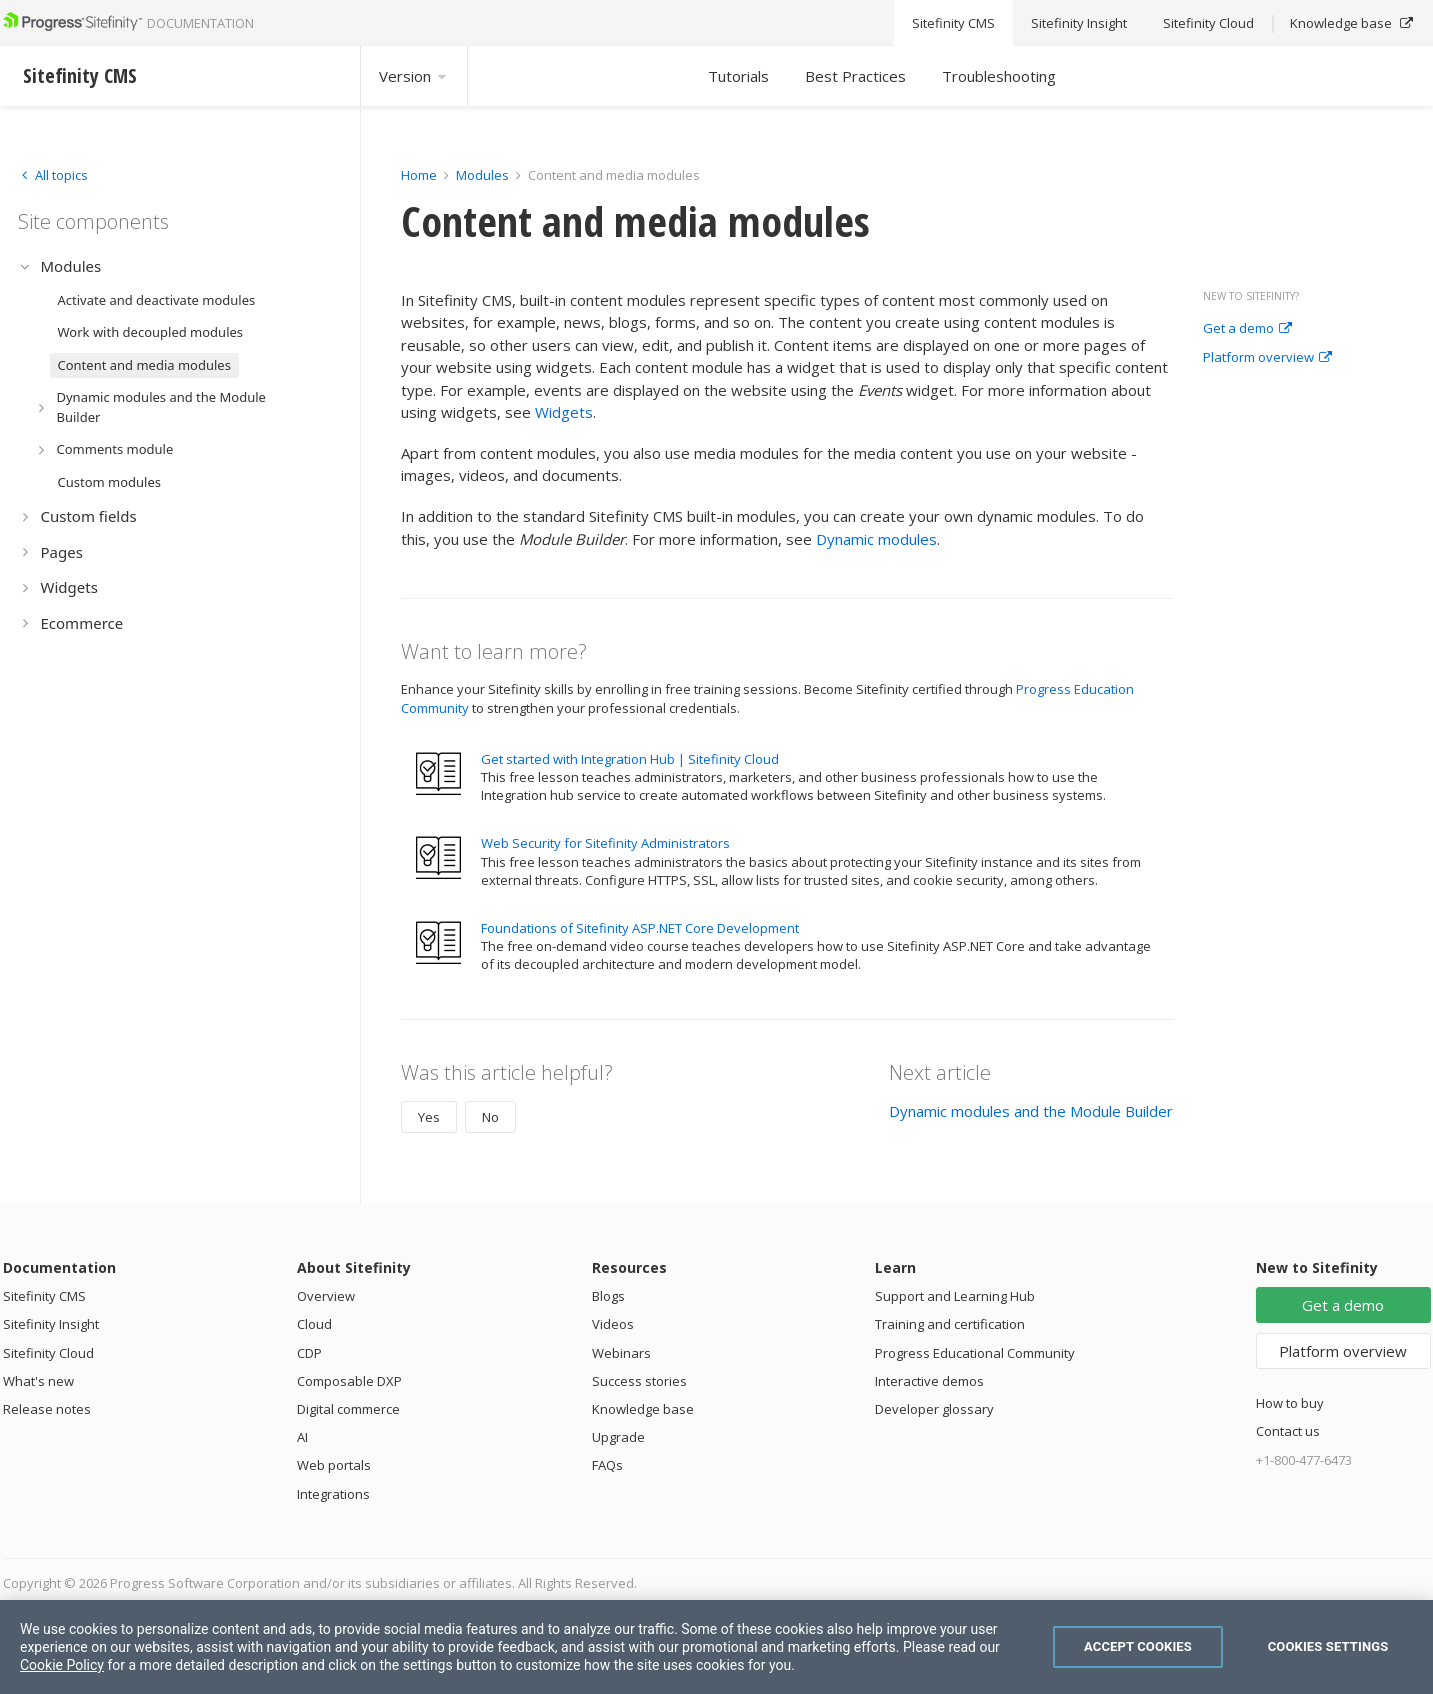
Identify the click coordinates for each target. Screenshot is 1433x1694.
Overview (326, 1296)
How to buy (1290, 1403)
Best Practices (855, 76)
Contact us (1288, 1431)
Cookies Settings (1328, 1646)
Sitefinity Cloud (48, 1353)
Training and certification (950, 1324)
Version (414, 76)
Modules (482, 175)
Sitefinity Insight (51, 1324)
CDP (309, 1353)
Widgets (564, 412)
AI (302, 1437)
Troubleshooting (999, 76)
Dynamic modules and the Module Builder (1031, 1111)
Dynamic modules (876, 539)
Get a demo (1247, 329)
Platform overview (1267, 358)
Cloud (314, 1324)
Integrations (333, 1494)
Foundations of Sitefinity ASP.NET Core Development (640, 928)
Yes (429, 1117)
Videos (613, 1324)
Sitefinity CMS (44, 1296)
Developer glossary (934, 1409)
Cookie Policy (62, 1665)
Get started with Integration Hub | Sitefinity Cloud (630, 759)
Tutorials (738, 76)
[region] (716, 1647)
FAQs (607, 1465)
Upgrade (618, 1437)
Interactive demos (929, 1381)
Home (419, 175)
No (490, 1117)
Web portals (334, 1465)
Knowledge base (643, 1409)
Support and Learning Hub (955, 1296)
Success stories (639, 1381)
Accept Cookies (1138, 1646)
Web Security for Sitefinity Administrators (605, 843)
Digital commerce (348, 1409)
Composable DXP (349, 1381)
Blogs (608, 1296)
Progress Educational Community (975, 1353)
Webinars (621, 1353)
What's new (38, 1381)
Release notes (47, 1409)
